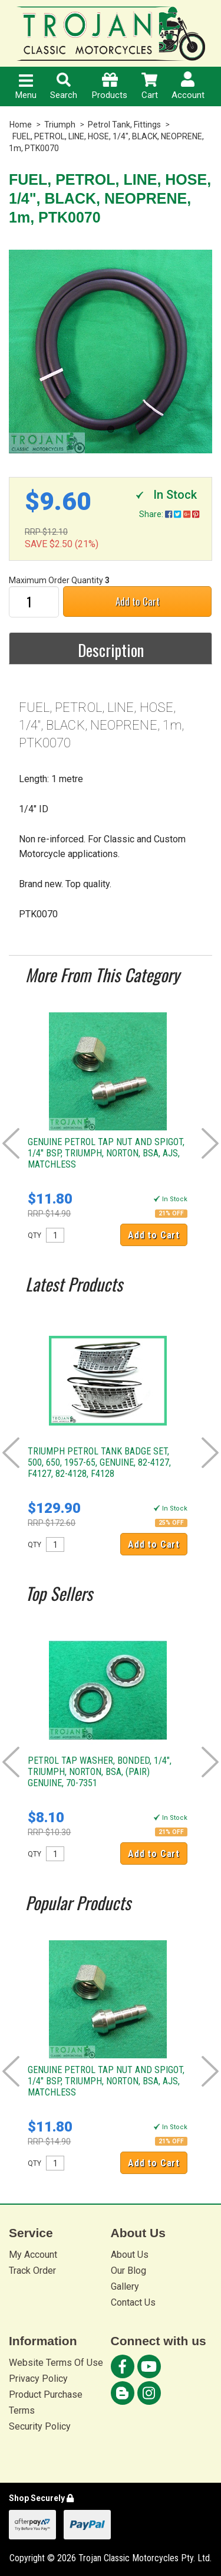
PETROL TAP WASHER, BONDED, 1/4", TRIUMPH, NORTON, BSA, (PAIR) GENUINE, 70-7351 (99, 1772)
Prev (10, 1143)
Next (210, 1143)
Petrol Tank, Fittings (124, 124)
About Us (130, 2254)
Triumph (59, 124)
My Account (33, 2254)
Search (63, 86)
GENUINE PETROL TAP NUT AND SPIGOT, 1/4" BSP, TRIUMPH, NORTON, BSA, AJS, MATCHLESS (106, 1153)
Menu (26, 87)
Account (187, 85)
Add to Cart (138, 601)
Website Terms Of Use (56, 2362)
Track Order (32, 2270)
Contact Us (133, 2302)
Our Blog (128, 2270)
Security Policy (40, 2426)
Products (109, 86)
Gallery (125, 2286)
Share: (169, 514)
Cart (149, 86)
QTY (34, 1235)
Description (111, 650)
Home (20, 124)
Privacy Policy (38, 2378)
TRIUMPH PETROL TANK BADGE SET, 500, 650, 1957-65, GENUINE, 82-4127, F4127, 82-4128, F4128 (99, 1462)
